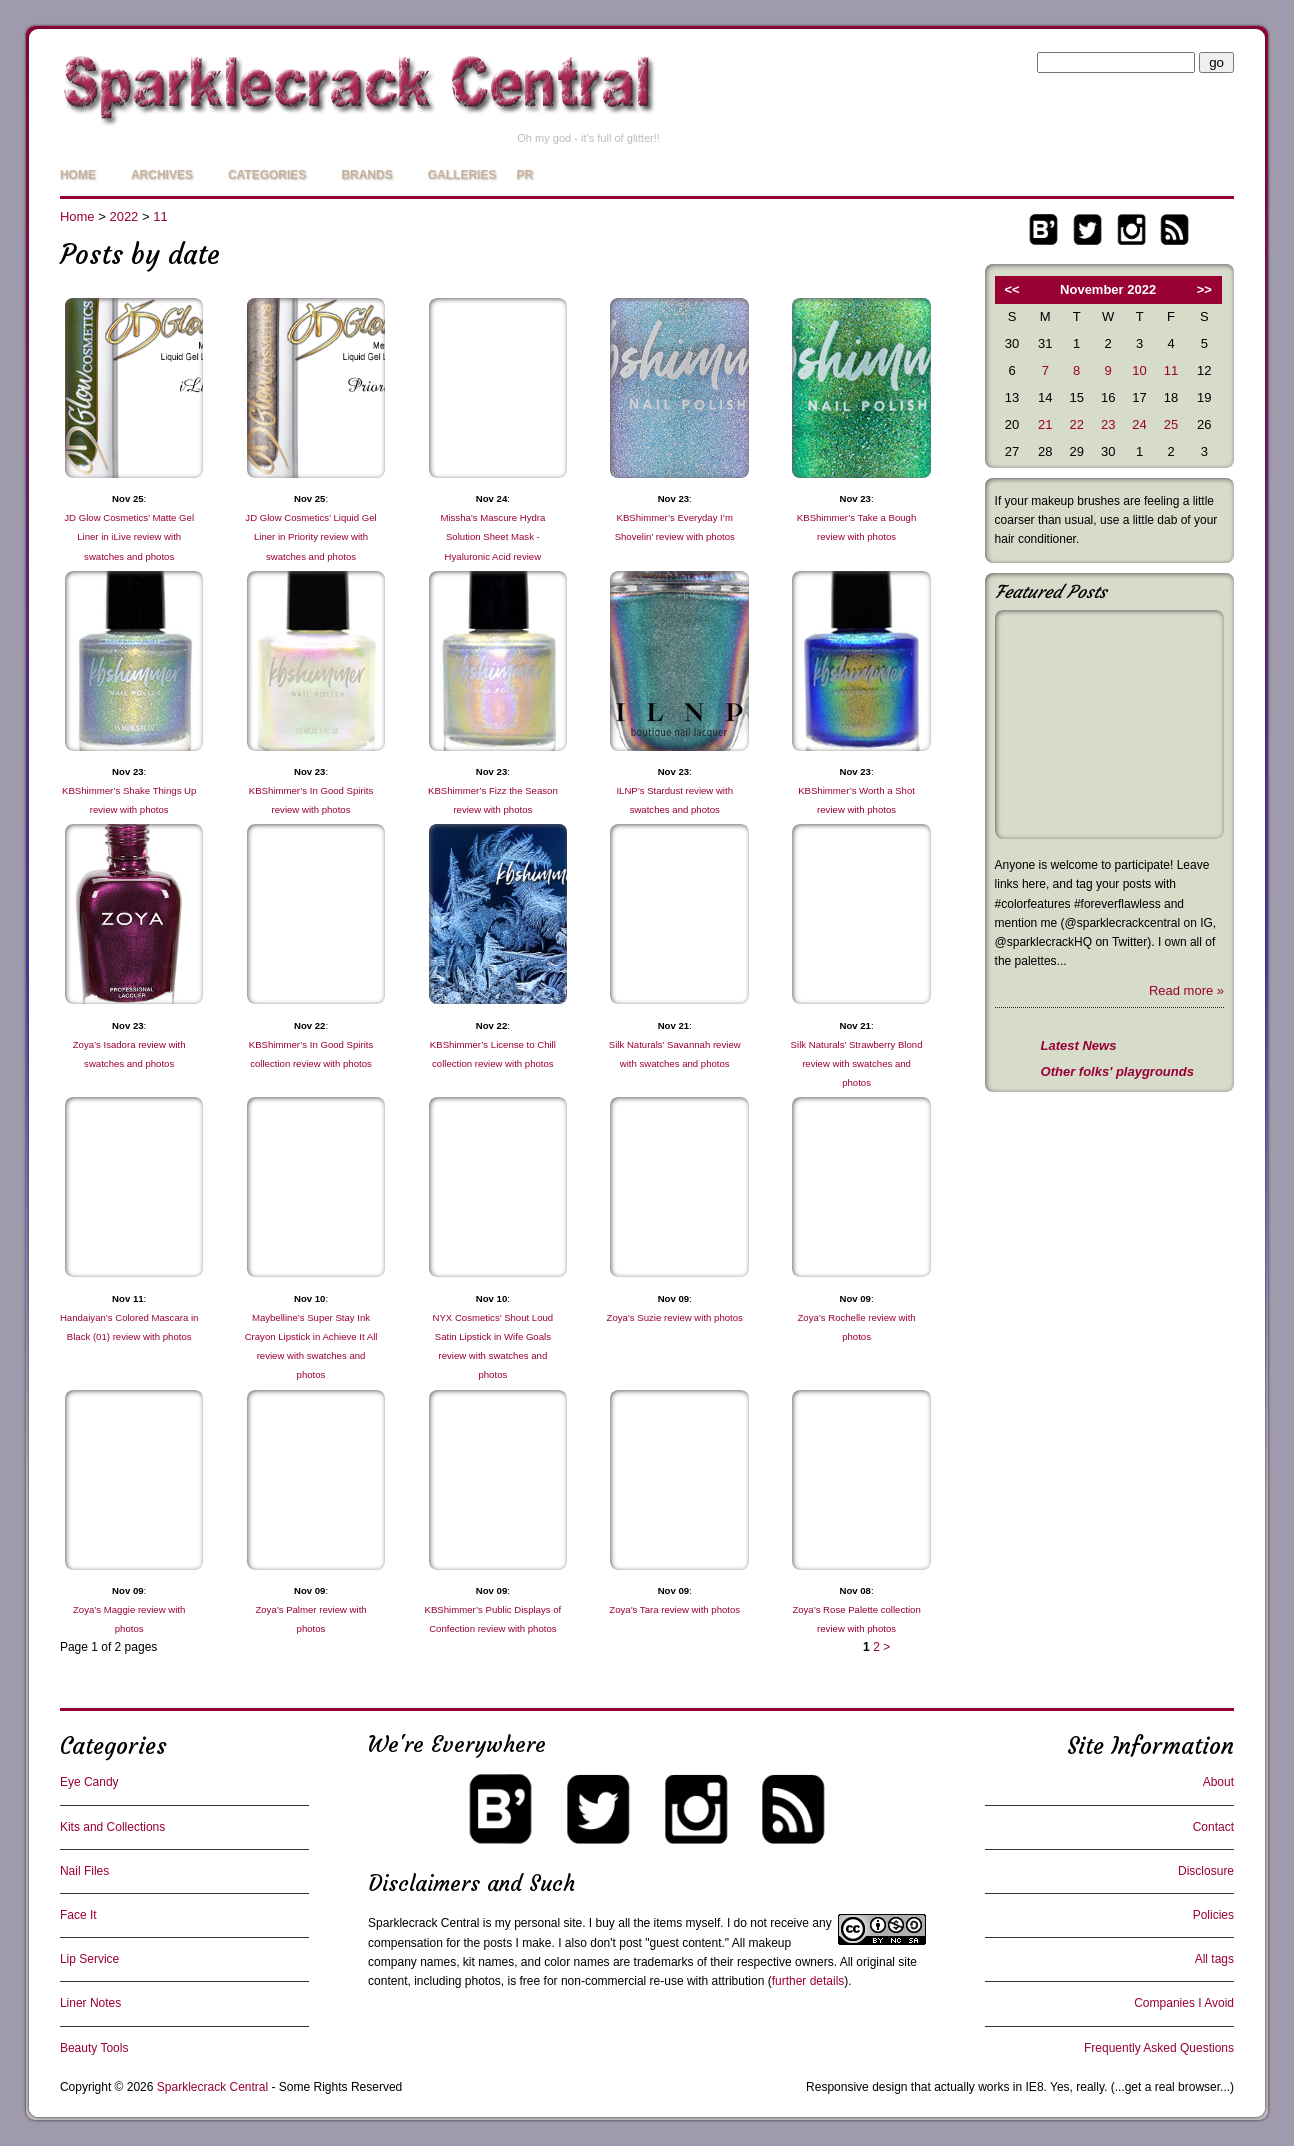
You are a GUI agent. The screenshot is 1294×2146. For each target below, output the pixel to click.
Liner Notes (90, 2003)
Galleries (462, 175)
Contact (1213, 1827)
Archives (162, 175)
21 (1045, 424)
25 (1171, 424)
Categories (267, 175)
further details (808, 1981)
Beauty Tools (94, 2048)
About (1218, 1782)
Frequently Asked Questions (1159, 2048)
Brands (366, 175)
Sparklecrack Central (423, 1923)
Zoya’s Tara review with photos (674, 1609)
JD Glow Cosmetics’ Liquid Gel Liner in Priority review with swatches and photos (310, 536)
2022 (123, 216)
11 (160, 216)
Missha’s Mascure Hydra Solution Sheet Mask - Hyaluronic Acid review (492, 536)
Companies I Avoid (1184, 2003)
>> (1204, 289)
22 (1076, 424)
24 (1139, 424)
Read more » (1186, 990)
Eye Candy (89, 1782)
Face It (78, 1915)
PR (524, 175)
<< (1011, 289)
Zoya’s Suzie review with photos (675, 1317)
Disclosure (1206, 1871)
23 (1108, 424)
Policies (1213, 1915)
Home (78, 175)
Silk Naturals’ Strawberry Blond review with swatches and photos (857, 1063)
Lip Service (89, 1959)
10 (1139, 370)
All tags (1214, 1959)
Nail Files (84, 1871)
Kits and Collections (112, 1827)
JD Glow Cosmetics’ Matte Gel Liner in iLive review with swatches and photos (129, 536)
